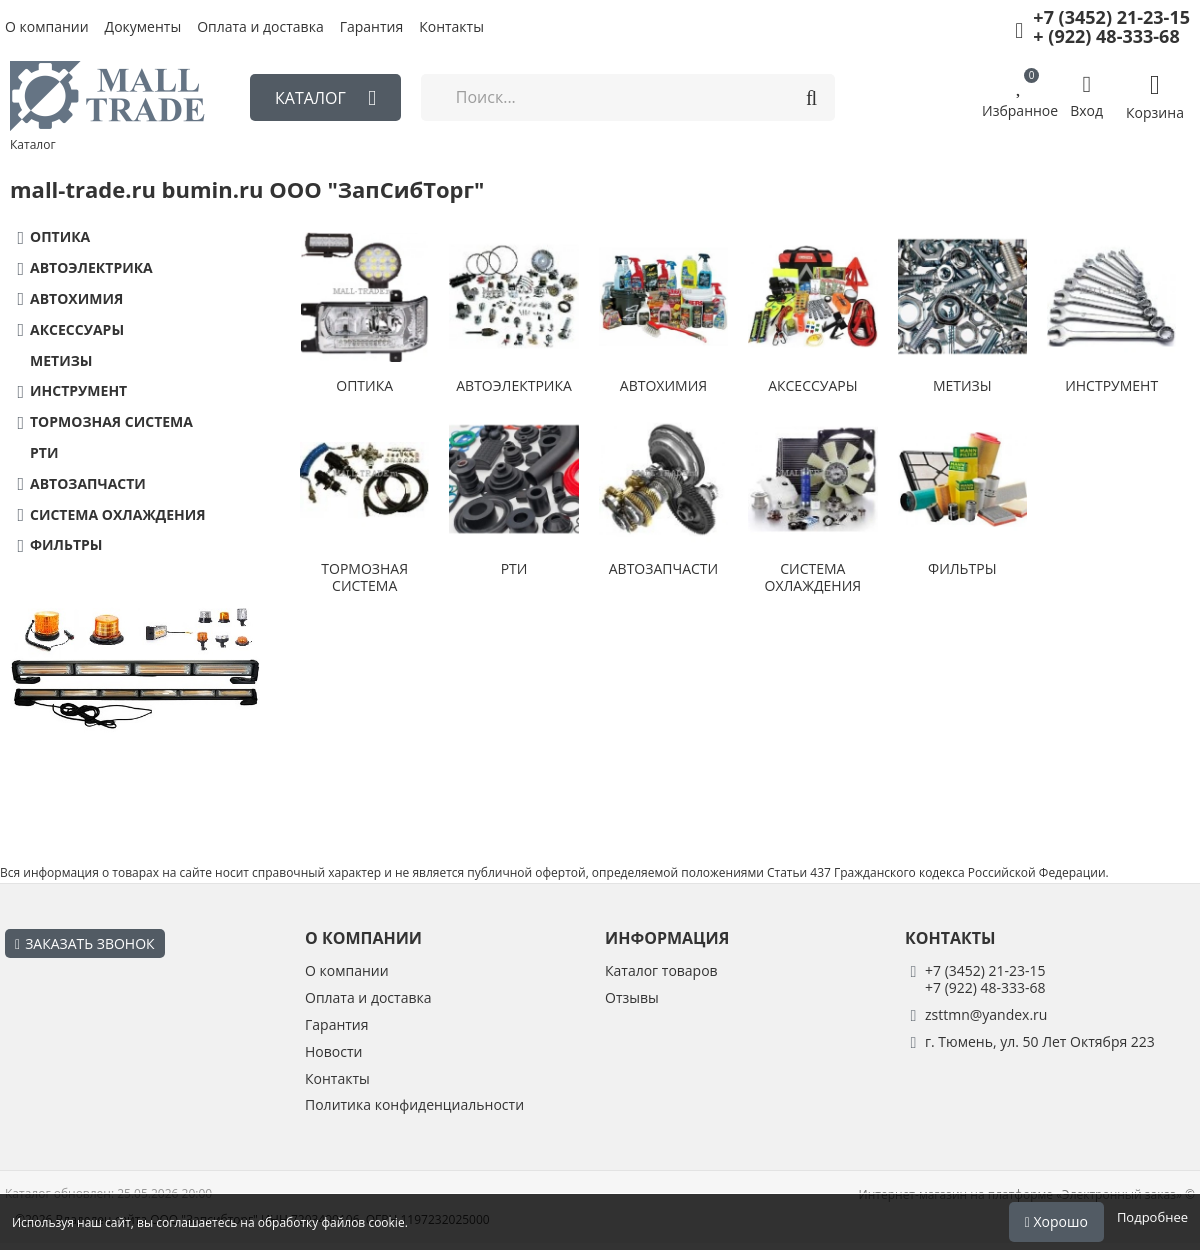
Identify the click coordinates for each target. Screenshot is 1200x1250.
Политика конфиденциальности (414, 1105)
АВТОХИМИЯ (76, 299)
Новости (333, 1052)
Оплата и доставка (260, 27)
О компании (47, 27)
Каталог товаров (661, 971)
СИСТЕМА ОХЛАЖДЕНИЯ (118, 515)
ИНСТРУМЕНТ (78, 391)
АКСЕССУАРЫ (77, 330)
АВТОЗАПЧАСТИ (88, 484)
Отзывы (632, 998)
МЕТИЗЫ (61, 361)
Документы (143, 27)
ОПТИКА (60, 237)
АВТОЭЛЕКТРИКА (91, 268)
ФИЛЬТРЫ (66, 545)
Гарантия (372, 27)
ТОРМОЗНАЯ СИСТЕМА (111, 422)
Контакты (451, 27)
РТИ (44, 453)
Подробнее (1152, 1217)
